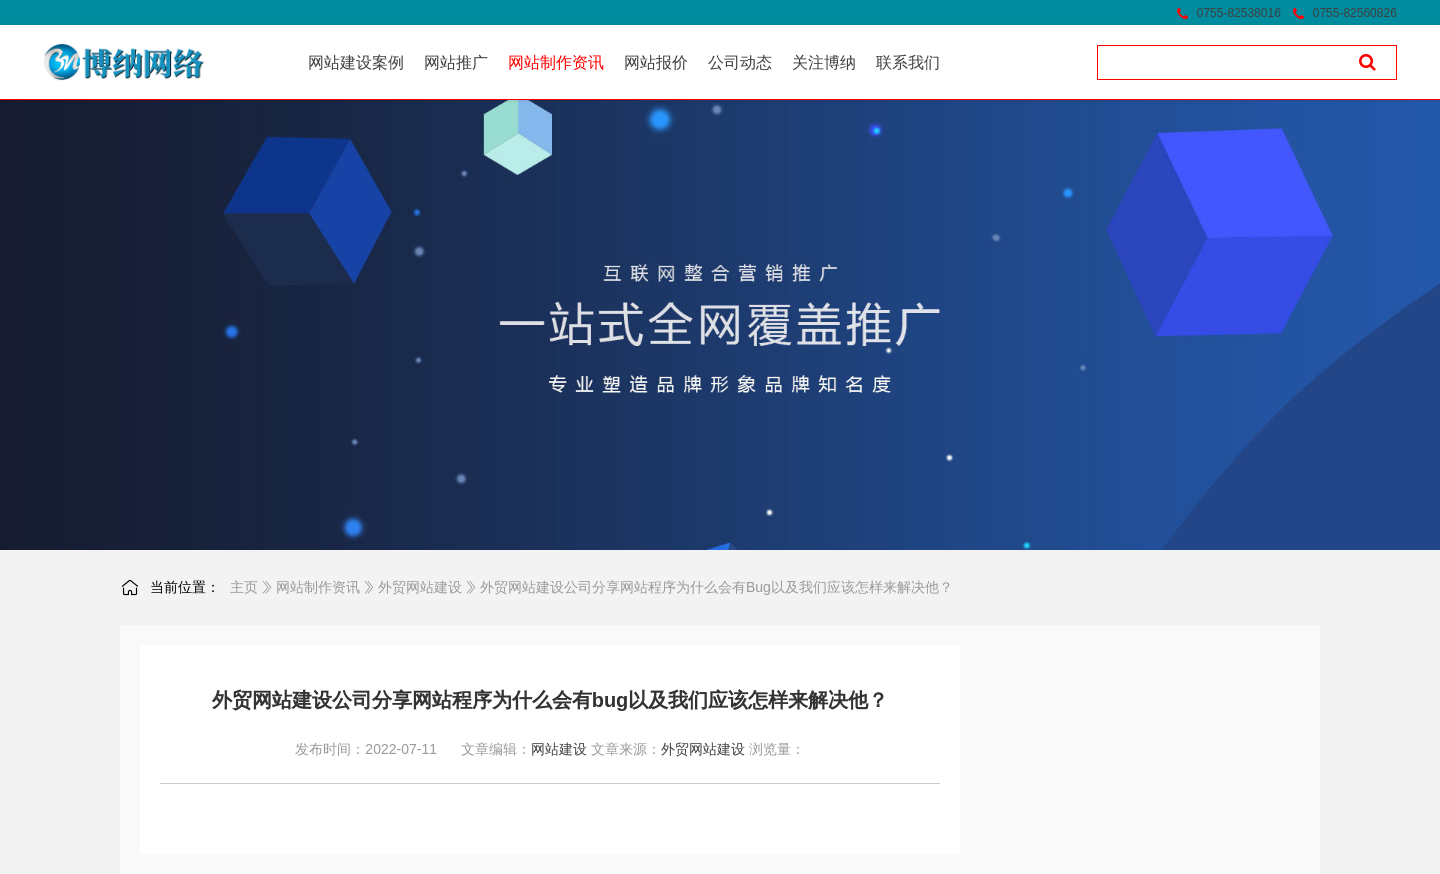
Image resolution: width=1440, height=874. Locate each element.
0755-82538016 (1239, 13)
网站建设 (559, 749)
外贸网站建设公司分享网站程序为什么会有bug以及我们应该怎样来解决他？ (716, 587)
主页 (244, 587)
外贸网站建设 (420, 587)
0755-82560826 (1355, 13)
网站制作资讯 (318, 587)
